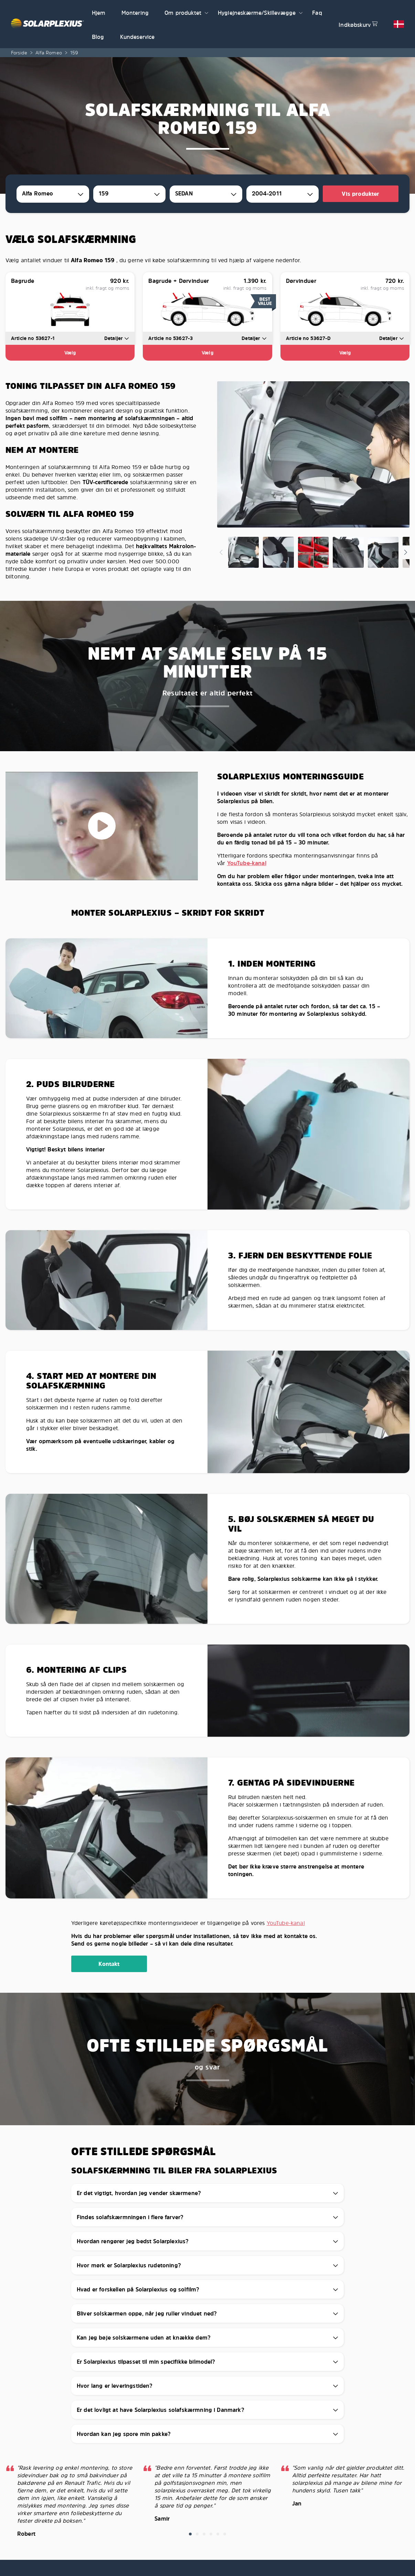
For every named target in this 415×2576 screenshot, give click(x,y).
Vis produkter (360, 194)
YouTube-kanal (246, 863)
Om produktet (182, 13)
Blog (98, 37)
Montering (135, 13)
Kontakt (108, 1964)
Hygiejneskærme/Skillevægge (257, 13)
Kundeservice (137, 37)
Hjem (99, 13)
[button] (206, 12)
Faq (317, 13)
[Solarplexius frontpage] (47, 24)
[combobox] (53, 194)
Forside (19, 52)
